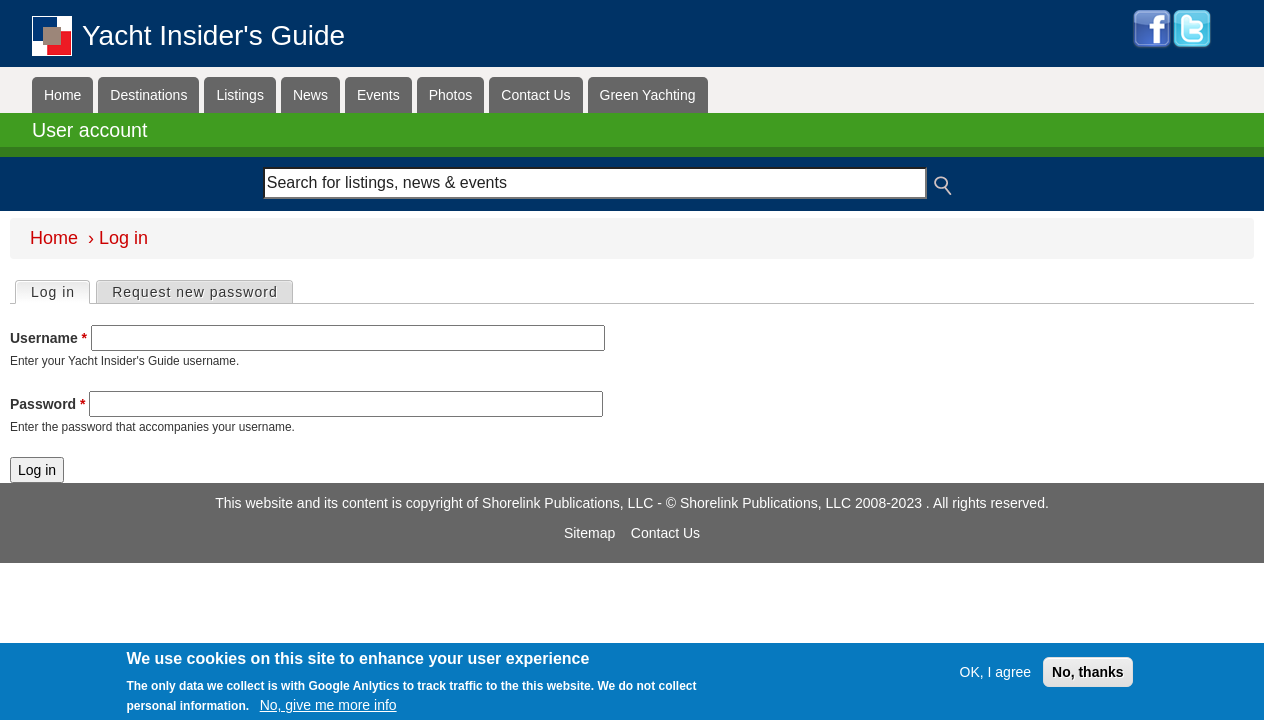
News (310, 95)
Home (62, 95)
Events (378, 95)
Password (47, 404)
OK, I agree (996, 672)
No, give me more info (328, 705)
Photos (451, 95)
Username (48, 338)
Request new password (195, 292)
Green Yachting (648, 95)
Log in (60, 291)
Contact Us (535, 95)
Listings (239, 95)
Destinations (148, 95)
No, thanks (1088, 672)
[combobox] (595, 183)
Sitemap (589, 533)
